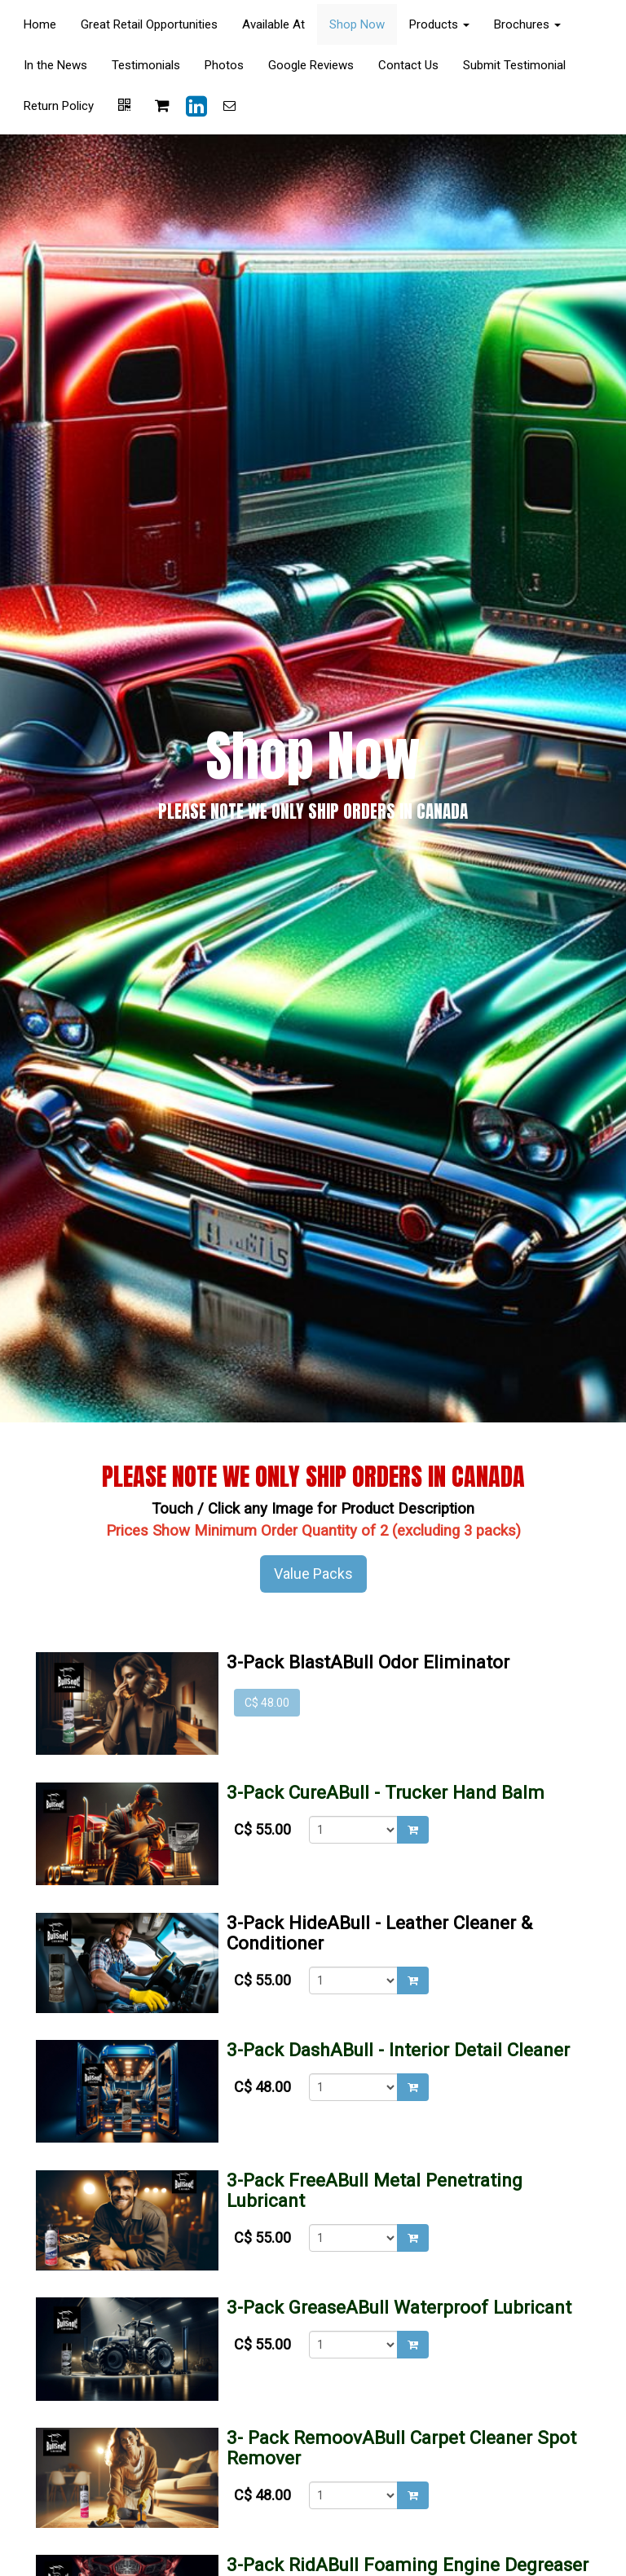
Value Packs (313, 1573)
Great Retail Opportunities (149, 24)
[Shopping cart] (162, 106)
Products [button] (439, 24)
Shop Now (357, 24)
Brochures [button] (527, 24)
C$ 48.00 (267, 1702)
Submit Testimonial (514, 65)
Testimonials (146, 65)
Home (40, 24)
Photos (224, 65)
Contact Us (408, 65)
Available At (273, 24)
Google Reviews (311, 65)
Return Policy (59, 106)
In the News (55, 65)
